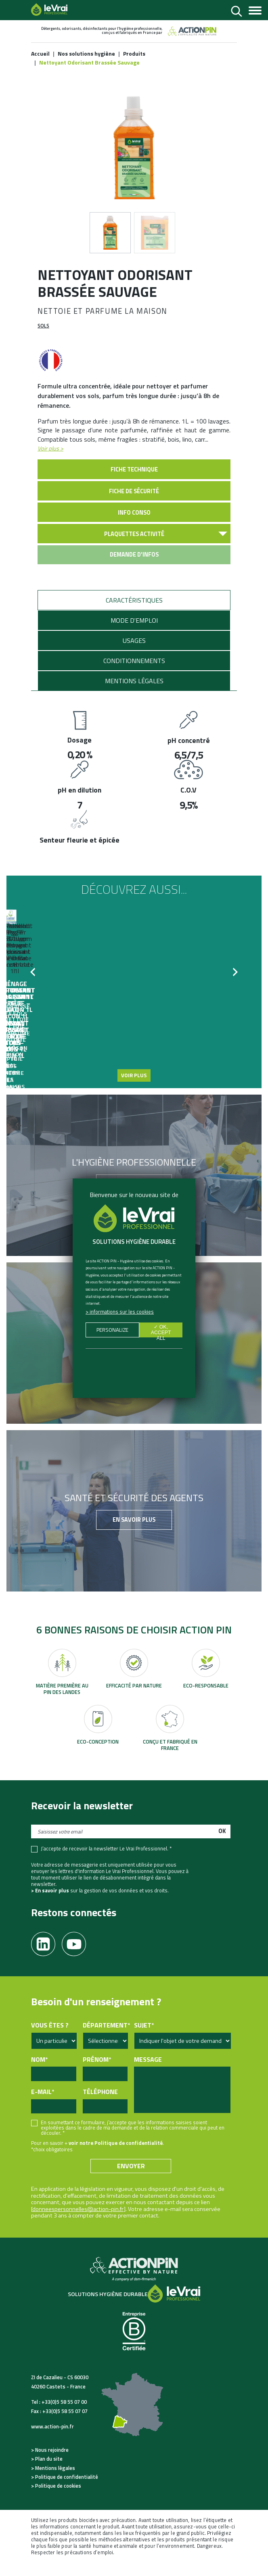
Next (233, 991)
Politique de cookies (58, 2501)
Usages (134, 655)
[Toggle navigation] (255, 11)
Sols (43, 340)
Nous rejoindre (52, 2464)
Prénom (97, 2074)
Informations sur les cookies (122, 1312)
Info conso (134, 527)
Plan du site (49, 2474)
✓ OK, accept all (161, 1331)
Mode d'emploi (134, 635)
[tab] (134, 615)
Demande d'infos (134, 569)
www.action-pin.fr (52, 2441)
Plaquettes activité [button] (134, 549)
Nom (39, 2074)
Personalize (112, 1331)
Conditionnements (134, 675)
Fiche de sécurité (134, 505)
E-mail (42, 2107)
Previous (35, 991)
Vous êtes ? (50, 2040)
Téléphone (100, 2107)
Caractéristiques (134, 614)
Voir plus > (50, 463)
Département (106, 2040)
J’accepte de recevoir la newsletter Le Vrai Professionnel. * (106, 1863)
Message (148, 2074)
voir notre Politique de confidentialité (116, 2157)
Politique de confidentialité (66, 2492)
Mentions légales (134, 695)
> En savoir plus (50, 1905)
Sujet (144, 2040)
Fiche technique (134, 484)
